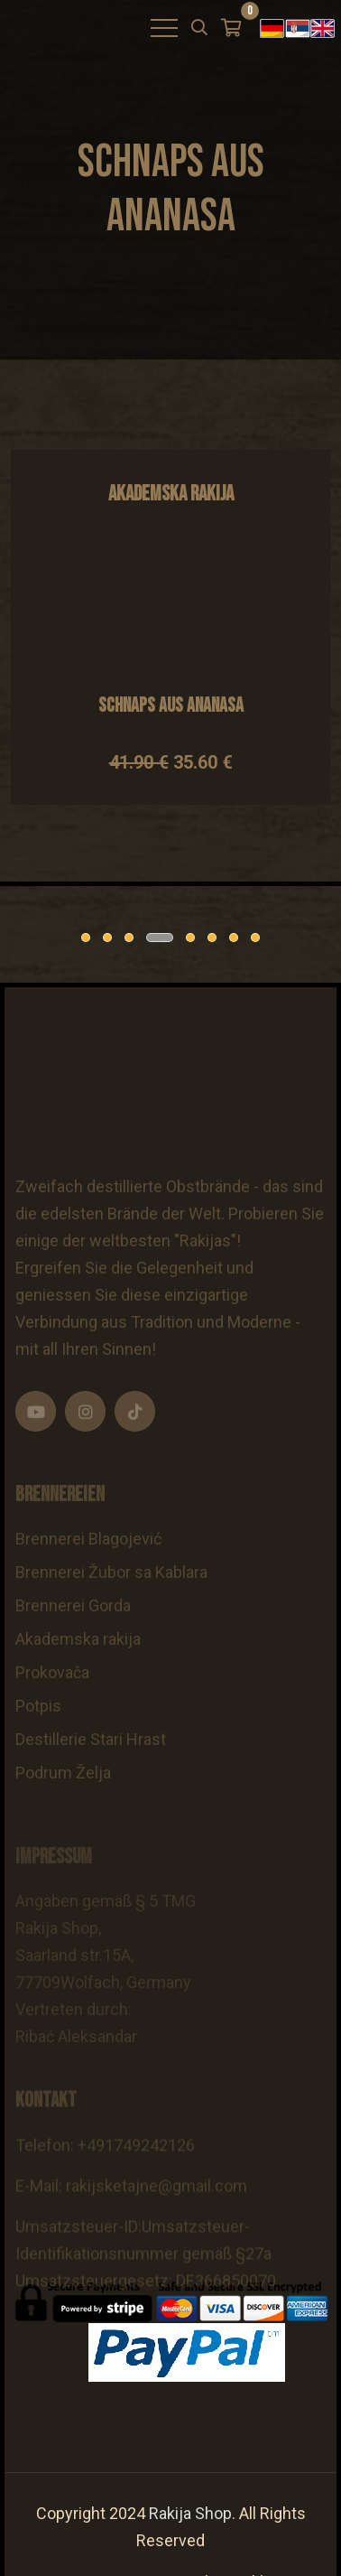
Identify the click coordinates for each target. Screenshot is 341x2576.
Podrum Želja (63, 1798)
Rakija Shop (190, 2513)
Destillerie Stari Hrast (90, 1765)
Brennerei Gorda (73, 1631)
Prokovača (52, 1698)
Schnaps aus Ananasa (171, 706)
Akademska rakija (78, 1665)
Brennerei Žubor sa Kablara (111, 1598)
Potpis (38, 1731)
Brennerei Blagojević (88, 1564)
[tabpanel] (108, 954)
